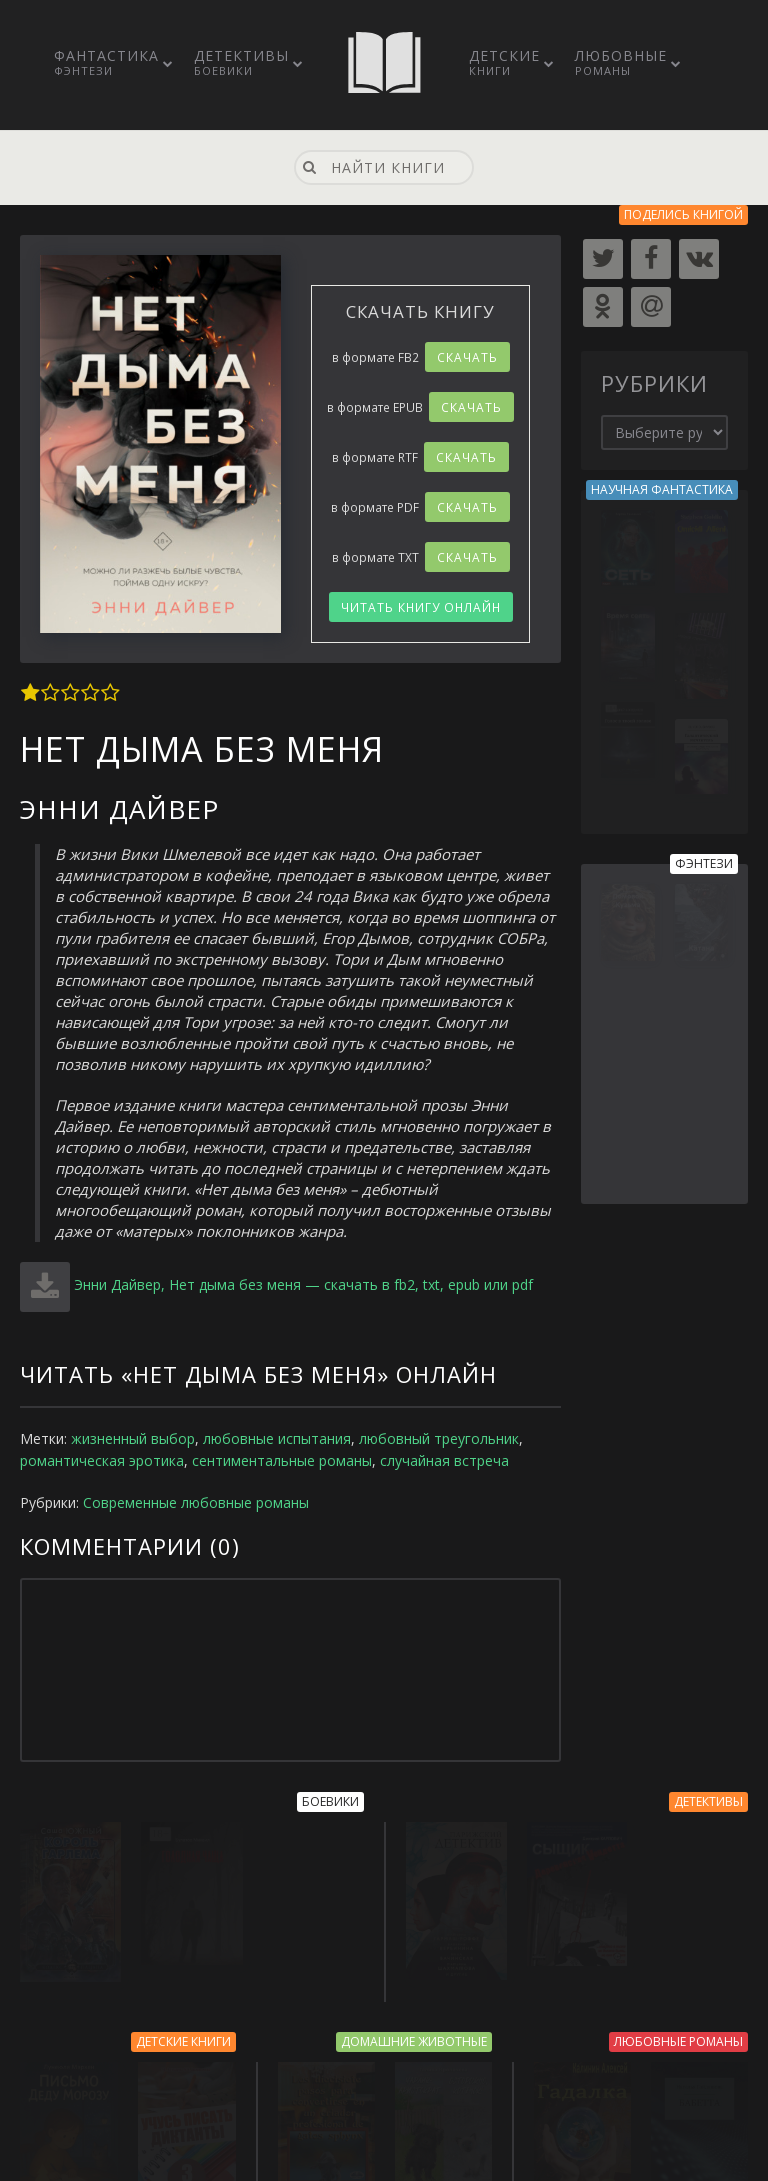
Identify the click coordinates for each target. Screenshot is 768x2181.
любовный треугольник (439, 1438)
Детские (504, 62)
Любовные (621, 62)
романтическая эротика (102, 1460)
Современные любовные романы (196, 1502)
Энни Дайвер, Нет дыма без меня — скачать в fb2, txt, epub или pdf (303, 1284)
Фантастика (106, 62)
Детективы (241, 62)
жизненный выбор (133, 1438)
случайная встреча (444, 1460)
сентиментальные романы (282, 1460)
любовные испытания (277, 1438)
